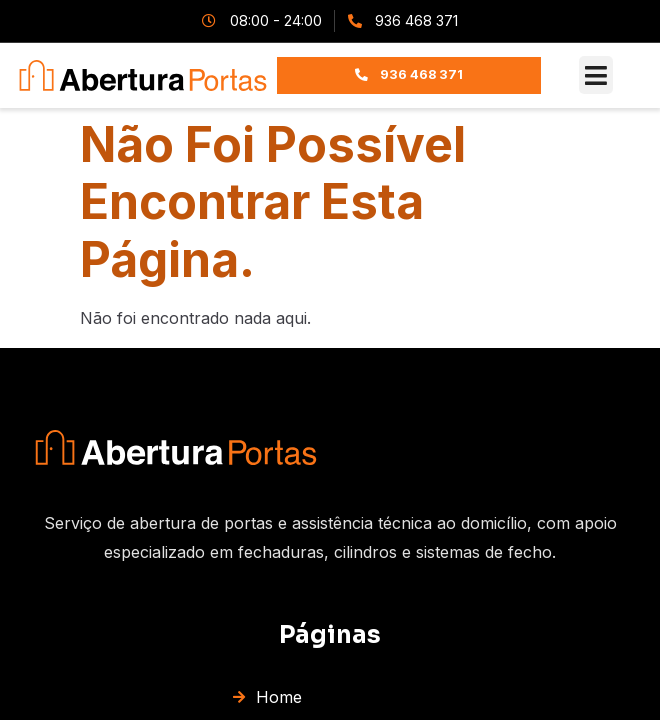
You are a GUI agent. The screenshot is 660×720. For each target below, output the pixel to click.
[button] (596, 75)
